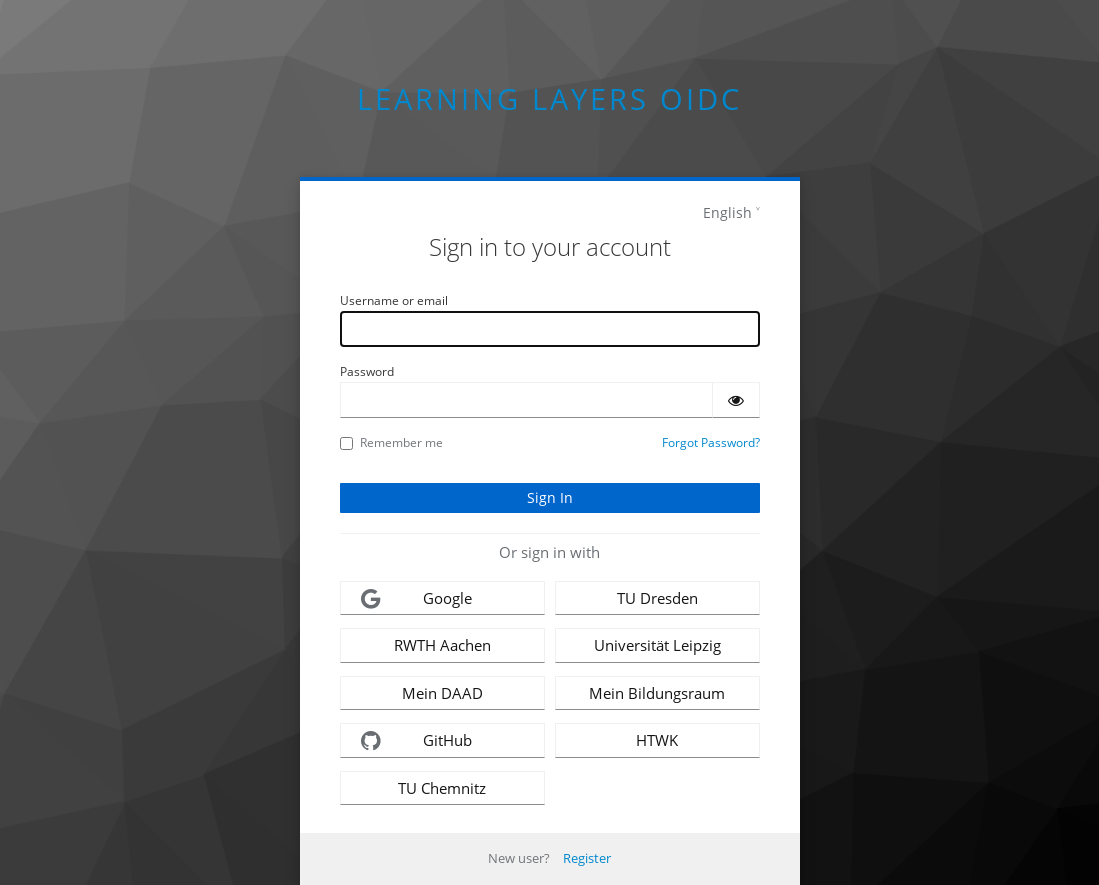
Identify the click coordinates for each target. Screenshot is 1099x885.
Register (587, 858)
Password (367, 371)
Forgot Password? (711, 442)
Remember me (391, 442)
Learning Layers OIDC (549, 98)
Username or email (394, 300)
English (727, 212)
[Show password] (736, 400)
